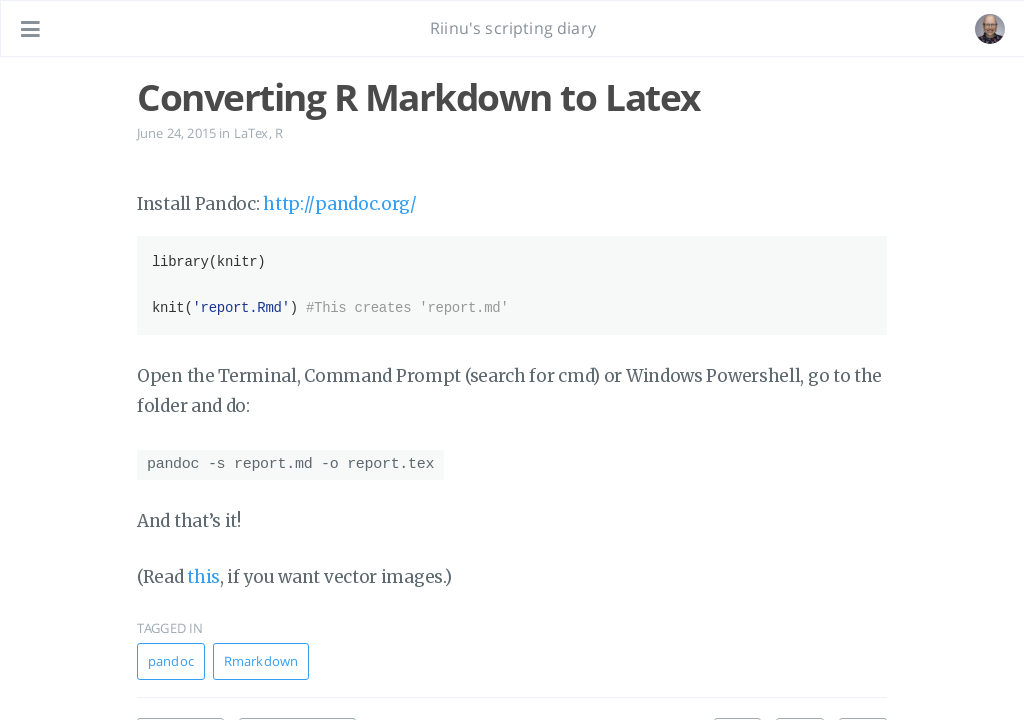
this (203, 574)
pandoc (171, 658)
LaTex (251, 133)
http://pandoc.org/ (340, 204)
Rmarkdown (261, 658)
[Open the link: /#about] (990, 29)
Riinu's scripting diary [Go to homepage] (513, 28)
